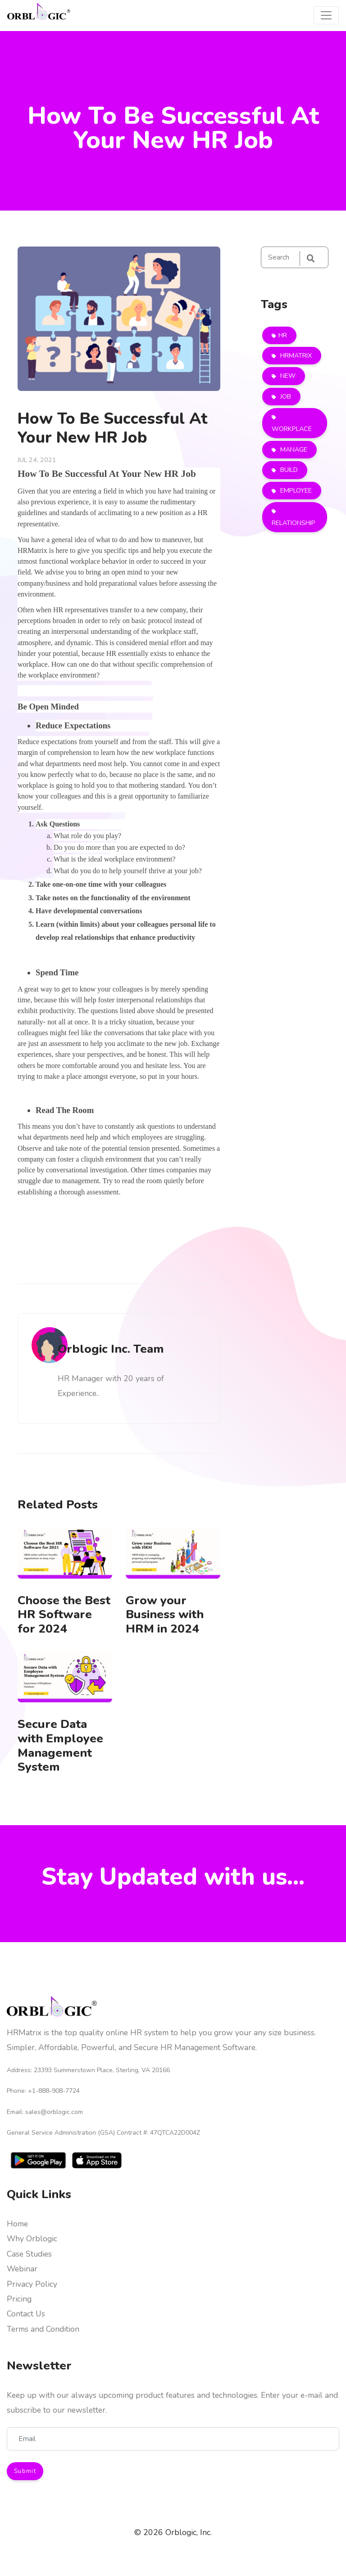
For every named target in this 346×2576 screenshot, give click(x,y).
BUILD (288, 469)
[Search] (294, 257)
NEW (287, 375)
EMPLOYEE (295, 490)
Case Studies (29, 2253)
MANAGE (292, 449)
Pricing (19, 2298)
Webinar (22, 2268)
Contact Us (26, 2313)
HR (282, 335)
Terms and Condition (43, 2329)
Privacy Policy (32, 2284)
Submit (25, 2471)
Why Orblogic (32, 2238)
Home (17, 2223)
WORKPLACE (292, 428)
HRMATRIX (295, 355)
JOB (284, 396)
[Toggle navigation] (326, 15)
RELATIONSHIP (293, 522)
